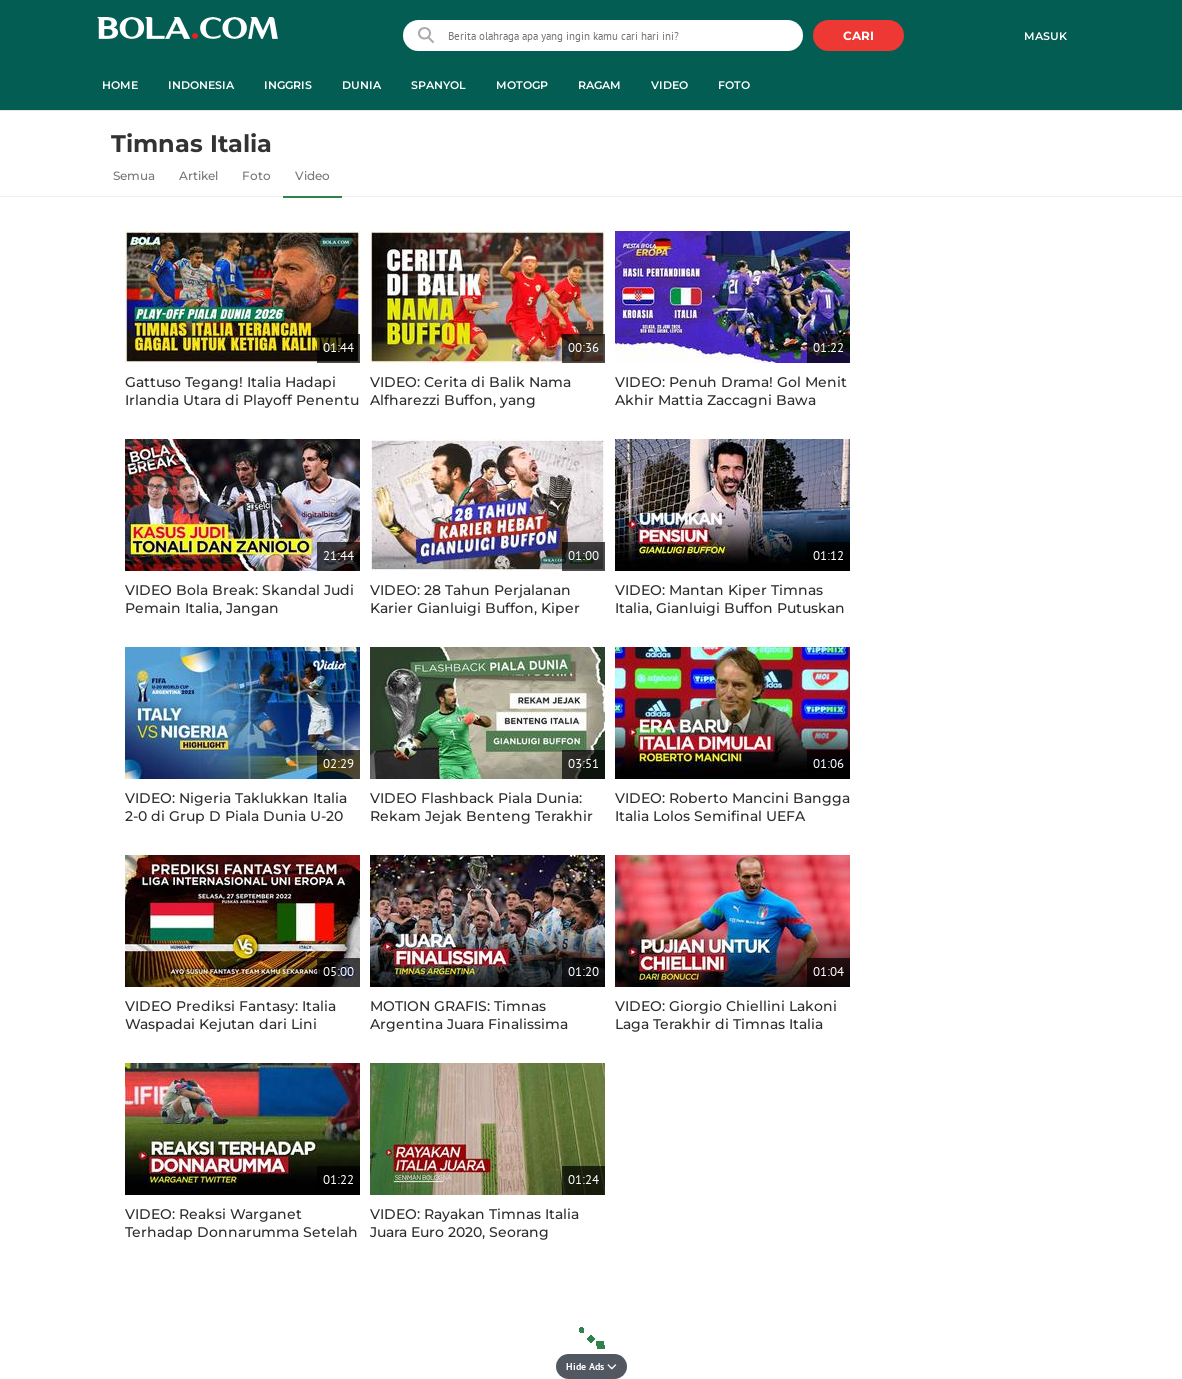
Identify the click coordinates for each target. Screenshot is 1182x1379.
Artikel (198, 175)
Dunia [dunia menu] (361, 85)
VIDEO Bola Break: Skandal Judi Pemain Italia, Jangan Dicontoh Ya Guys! (239, 608)
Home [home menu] (120, 85)
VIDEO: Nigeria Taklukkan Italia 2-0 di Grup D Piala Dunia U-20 (236, 807)
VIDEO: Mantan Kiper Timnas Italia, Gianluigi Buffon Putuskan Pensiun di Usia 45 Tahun (730, 608)
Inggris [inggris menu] (288, 85)
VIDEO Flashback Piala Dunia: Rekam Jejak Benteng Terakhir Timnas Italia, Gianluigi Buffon (481, 816)
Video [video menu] (669, 85)
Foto (256, 175)
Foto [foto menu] (734, 85)
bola (187, 37)
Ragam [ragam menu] (599, 85)
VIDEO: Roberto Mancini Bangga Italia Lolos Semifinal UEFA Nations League (732, 816)
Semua (134, 175)
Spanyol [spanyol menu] (438, 85)
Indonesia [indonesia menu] (201, 85)
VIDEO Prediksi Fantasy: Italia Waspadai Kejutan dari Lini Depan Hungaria (230, 1024)
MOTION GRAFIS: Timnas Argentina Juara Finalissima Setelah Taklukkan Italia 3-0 (469, 1024)
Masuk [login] (1045, 36)
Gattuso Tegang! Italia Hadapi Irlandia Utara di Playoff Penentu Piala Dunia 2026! (242, 400)
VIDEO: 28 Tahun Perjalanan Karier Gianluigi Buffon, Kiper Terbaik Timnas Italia (475, 608)
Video (312, 175)
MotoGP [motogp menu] (522, 85)
